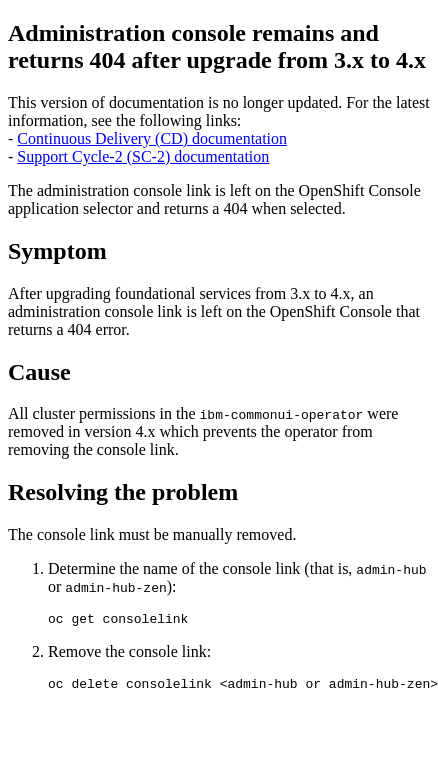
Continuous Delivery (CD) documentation (152, 138)
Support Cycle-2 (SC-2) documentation (143, 156)
